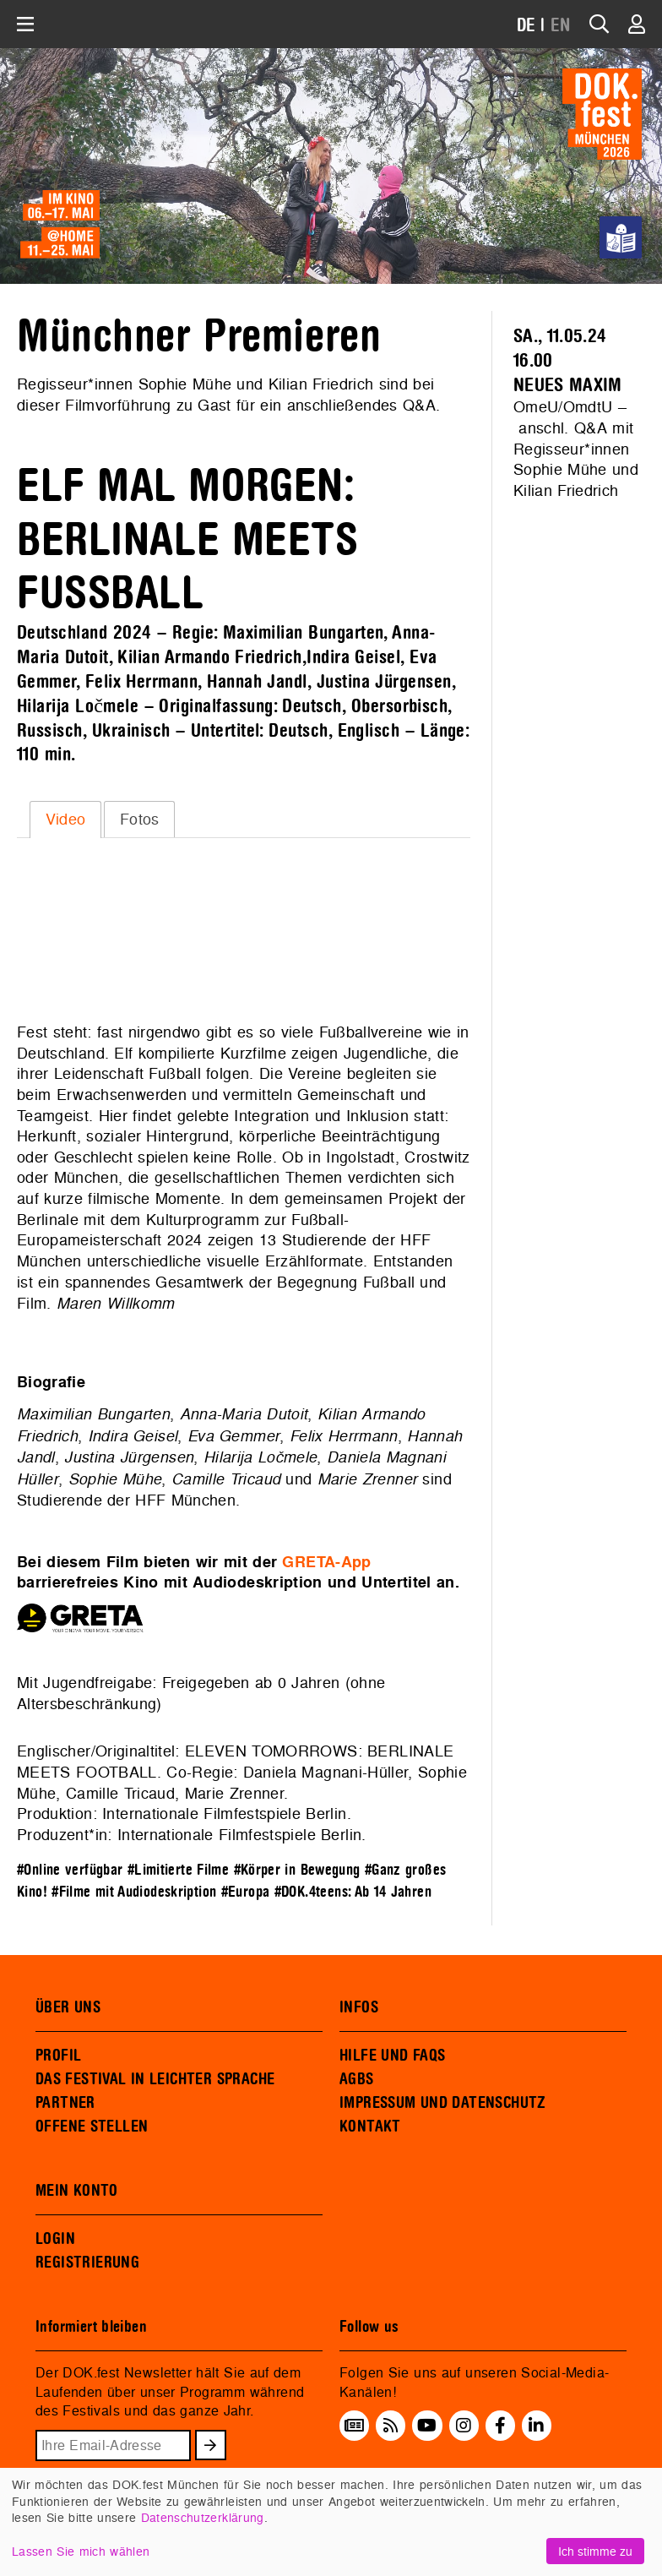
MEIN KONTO (76, 2190)
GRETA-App (326, 1561)
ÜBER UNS (67, 2007)
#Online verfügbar (69, 1870)
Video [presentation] (66, 819)
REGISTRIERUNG (87, 2262)
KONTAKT (370, 2126)
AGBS (356, 2079)
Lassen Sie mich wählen (80, 2551)
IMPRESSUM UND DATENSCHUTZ (442, 2102)
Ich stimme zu (595, 2551)
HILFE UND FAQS (392, 2055)
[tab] (65, 819)
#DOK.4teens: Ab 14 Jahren (352, 1892)
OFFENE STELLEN (91, 2126)
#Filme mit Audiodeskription (134, 1892)
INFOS (358, 2007)
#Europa (245, 1892)
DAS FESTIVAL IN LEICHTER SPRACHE (154, 2079)
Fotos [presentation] (140, 819)
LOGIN (55, 2238)
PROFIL (58, 2055)
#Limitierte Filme (178, 1870)
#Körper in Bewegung (297, 1870)
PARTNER (65, 2102)
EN (561, 25)
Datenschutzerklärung (202, 2517)
